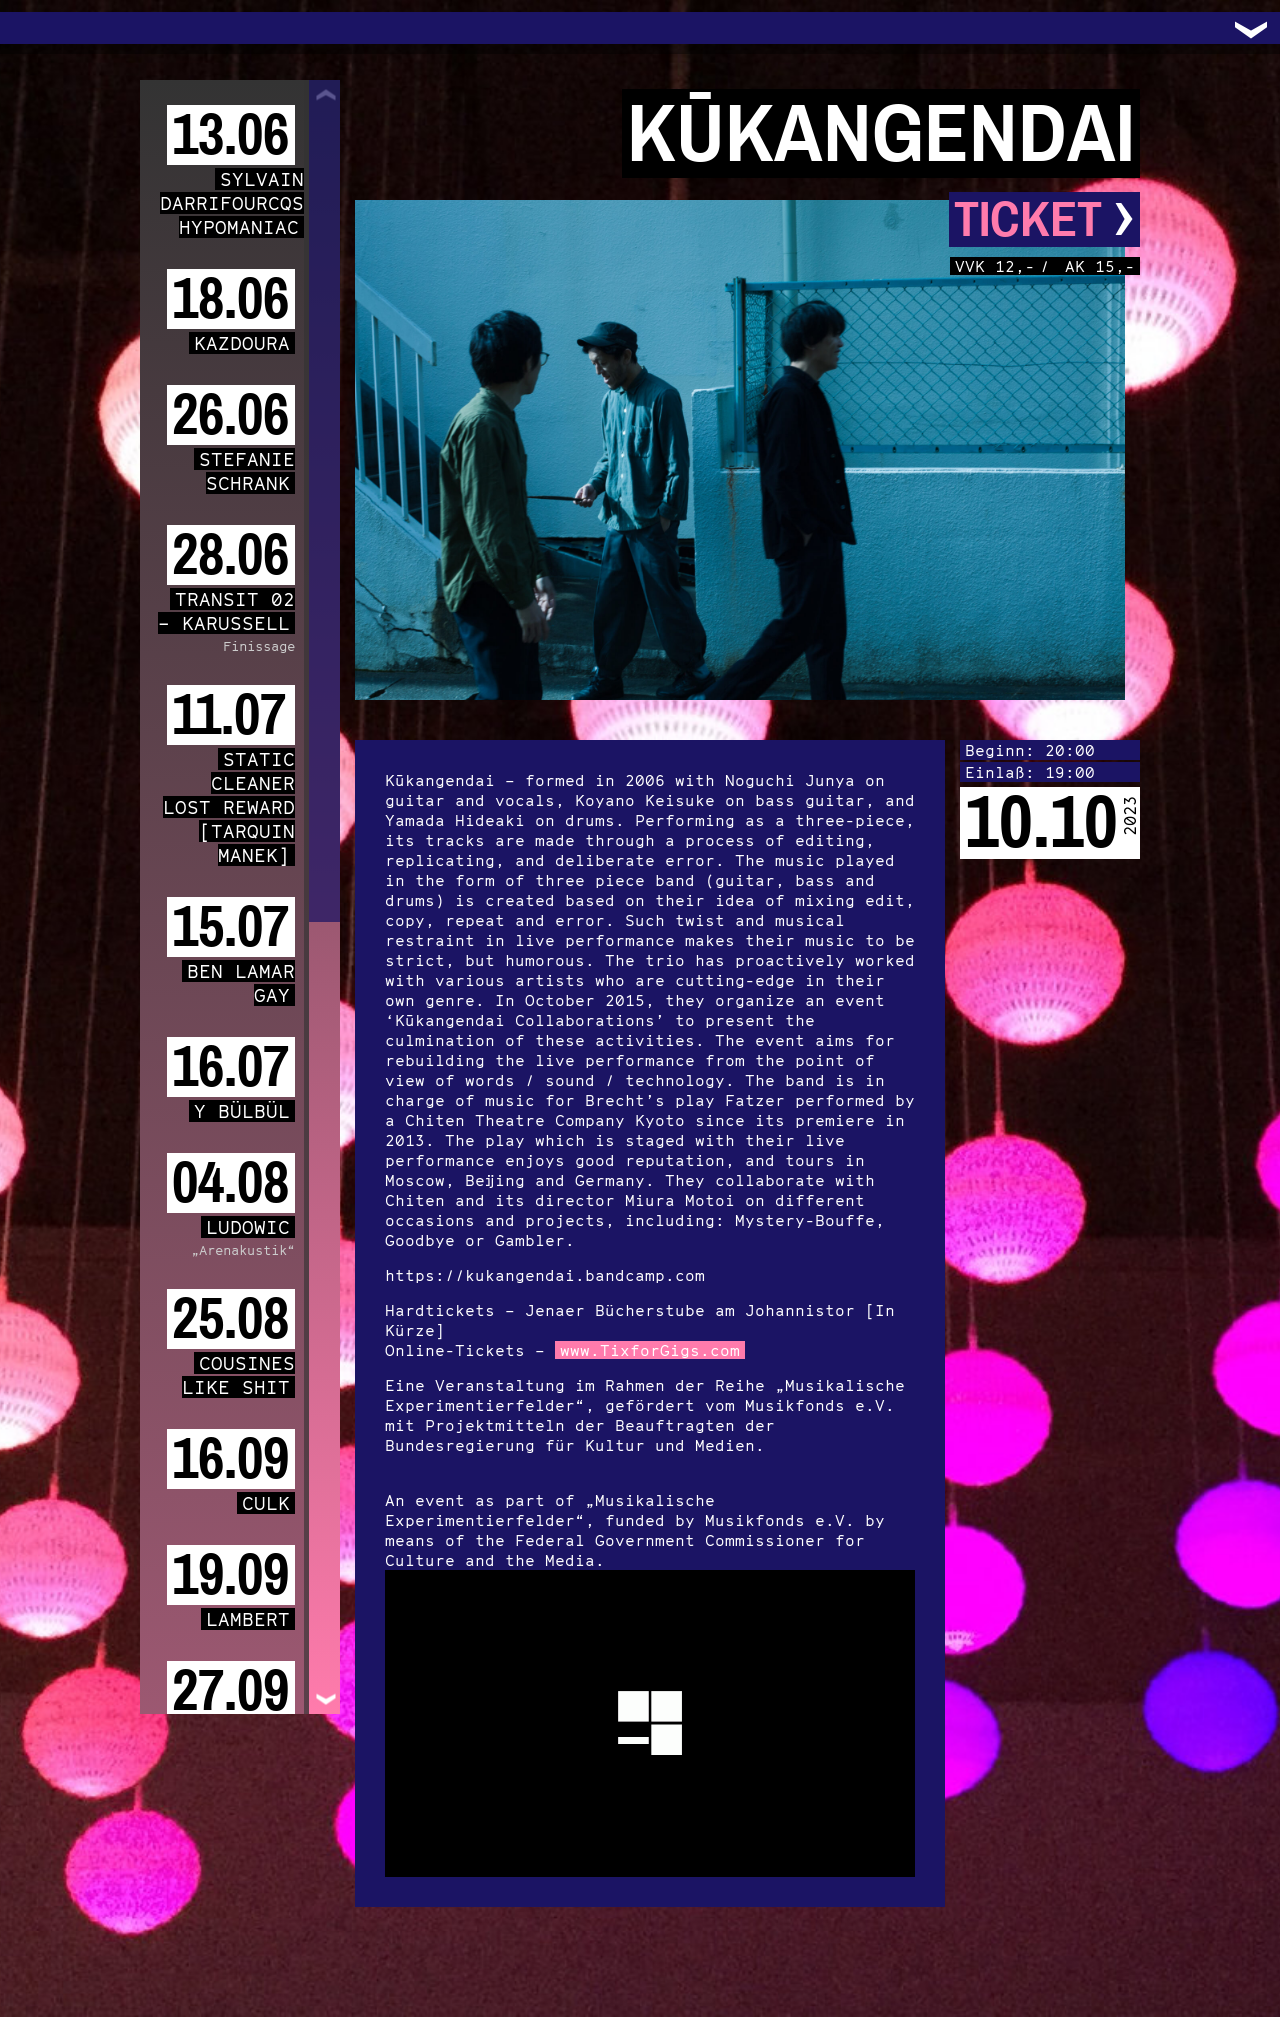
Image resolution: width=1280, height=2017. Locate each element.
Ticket (1044, 219)
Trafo (40, 28)
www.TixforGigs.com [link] (650, 1350)
